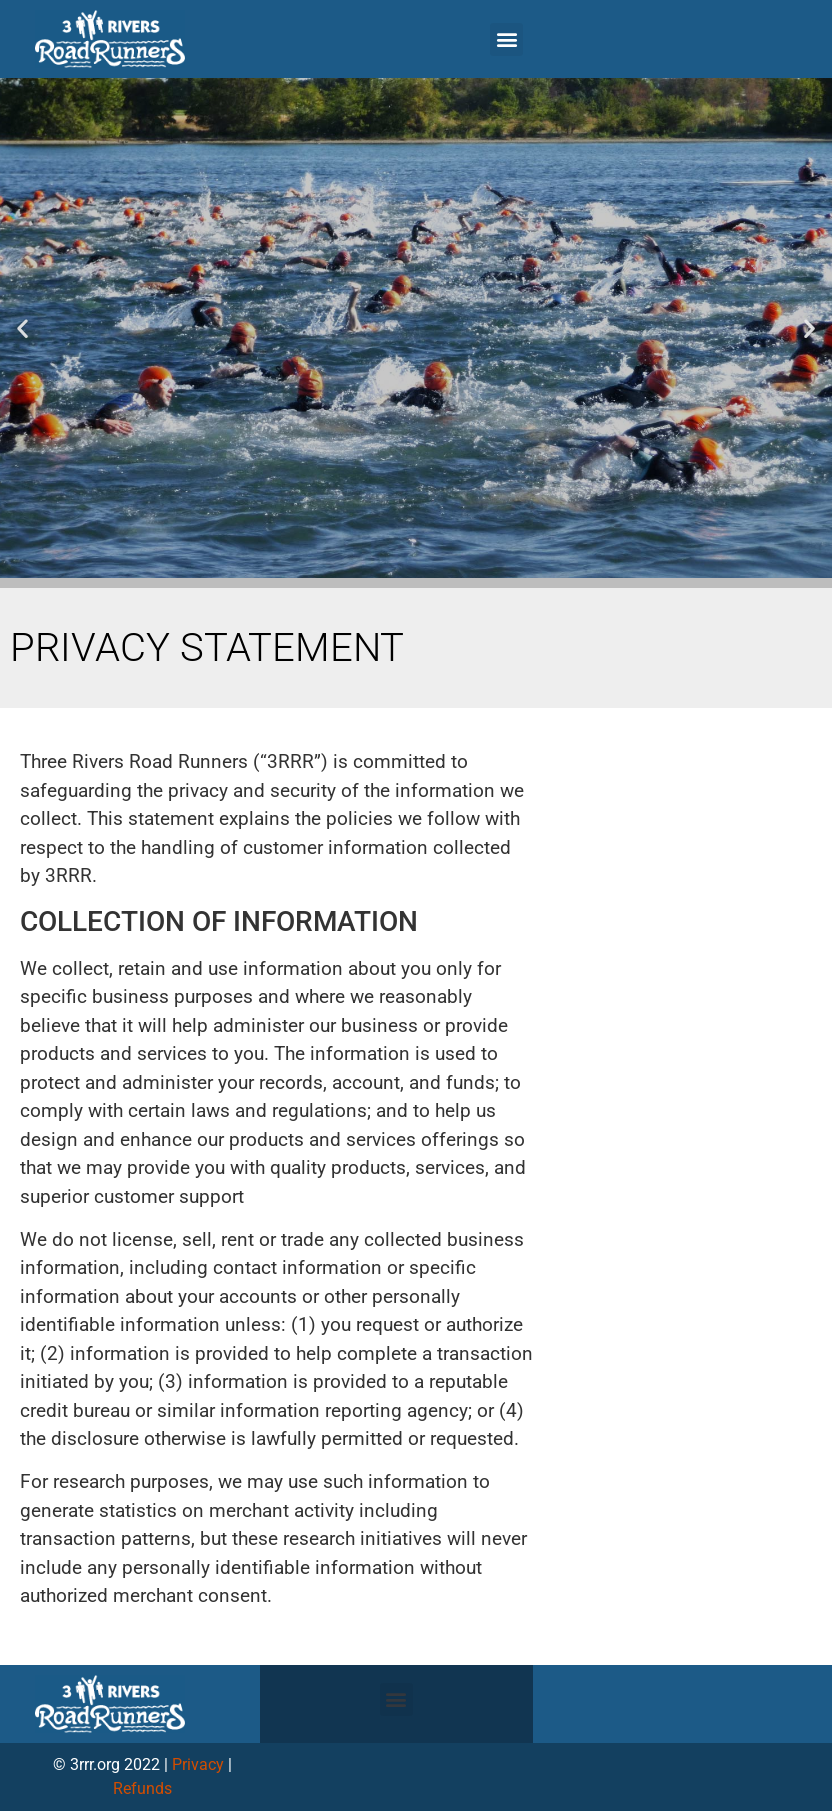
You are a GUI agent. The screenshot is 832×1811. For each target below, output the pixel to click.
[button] (506, 39)
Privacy (198, 1764)
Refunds (142, 1788)
